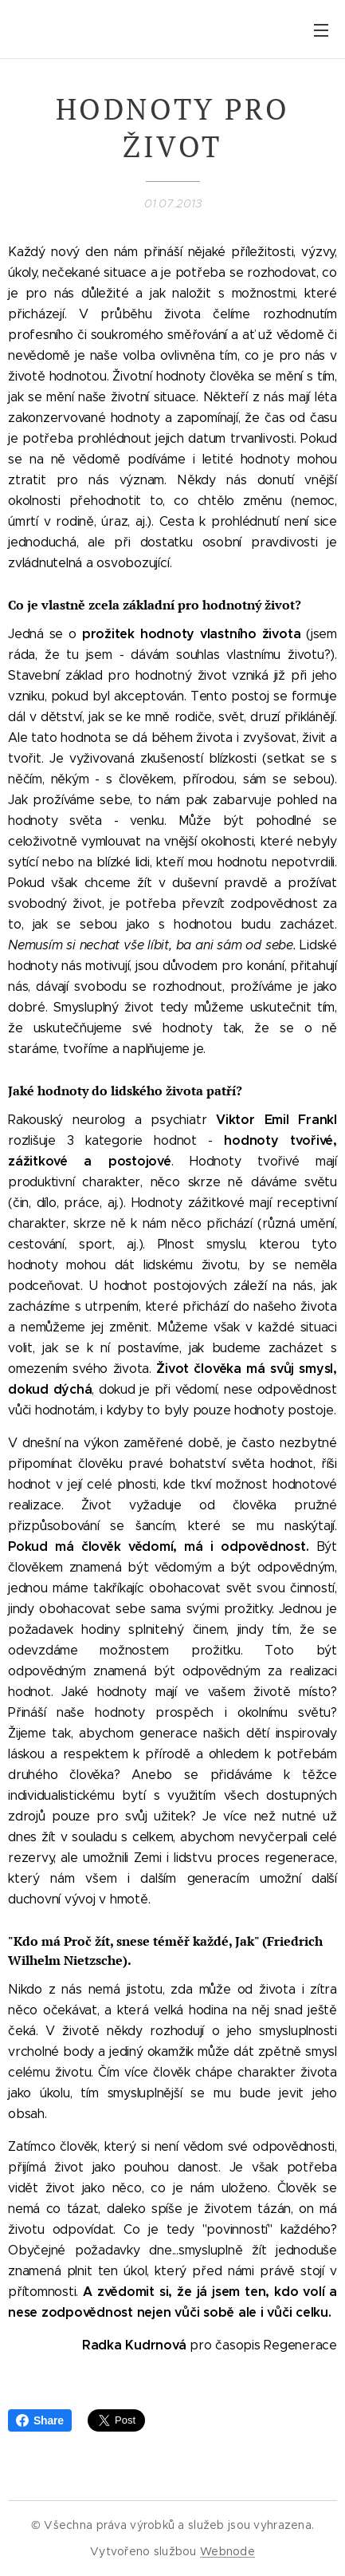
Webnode (227, 2551)
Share (40, 2420)
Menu (321, 30)
